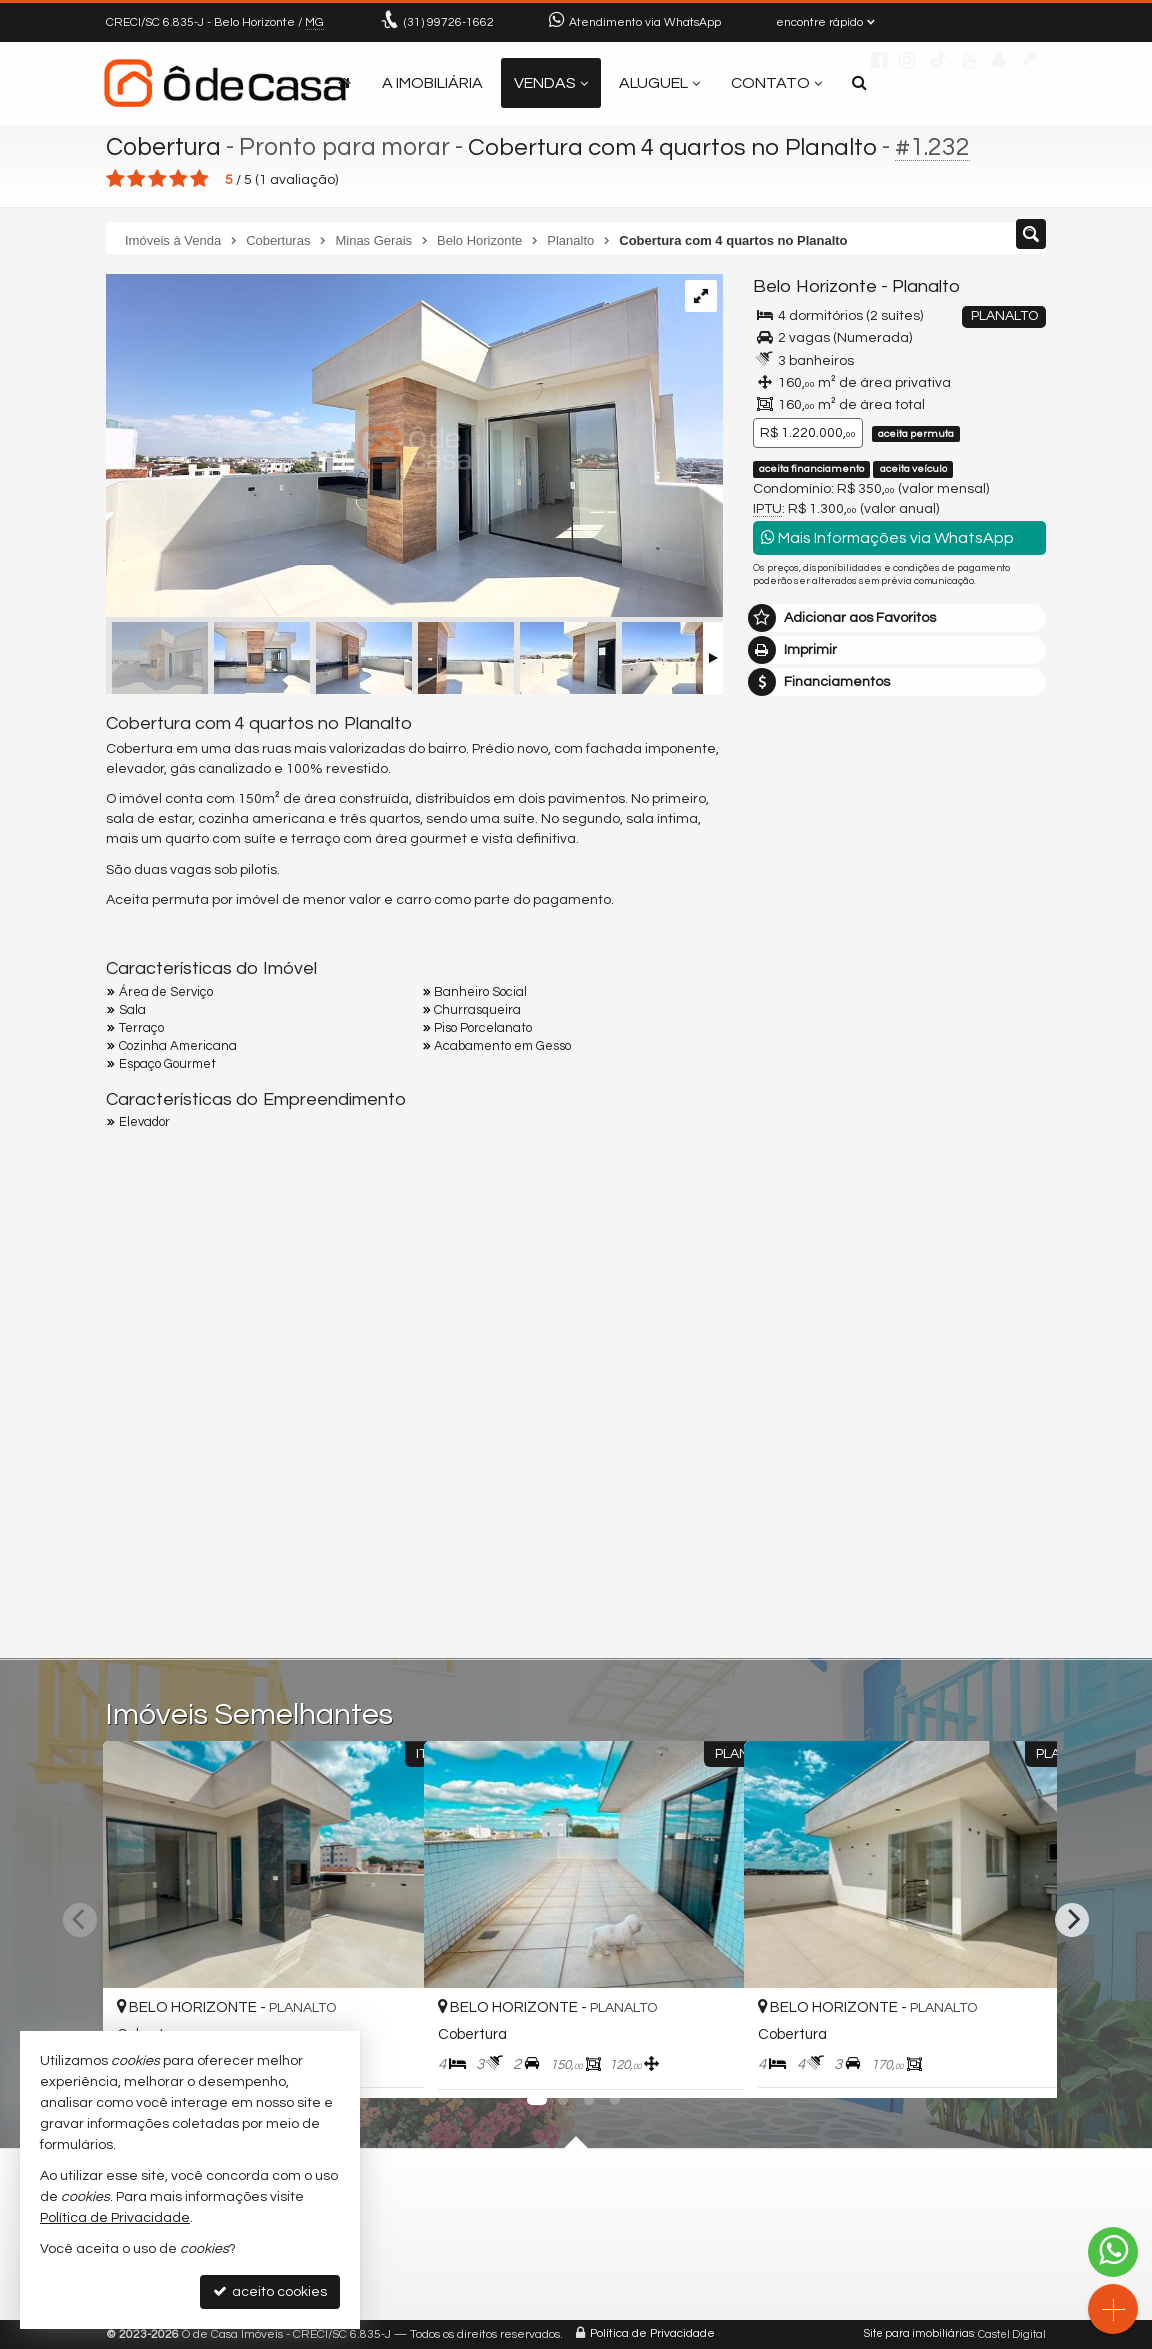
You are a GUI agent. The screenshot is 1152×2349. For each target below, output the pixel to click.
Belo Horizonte (814, 286)
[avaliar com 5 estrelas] (199, 179)
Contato (776, 83)
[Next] (1072, 1920)
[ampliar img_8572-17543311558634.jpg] (414, 447)
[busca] (859, 83)
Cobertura (164, 147)
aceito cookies (270, 2291)
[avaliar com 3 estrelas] (157, 179)
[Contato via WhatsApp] (1113, 2252)
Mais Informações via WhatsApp (887, 537)
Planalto (925, 286)
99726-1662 (449, 22)
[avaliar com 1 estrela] (115, 179)
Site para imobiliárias (919, 2334)
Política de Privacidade (652, 2334)
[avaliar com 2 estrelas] (136, 179)
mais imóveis (900, 976)
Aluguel (659, 83)
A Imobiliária (432, 83)
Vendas (551, 83)
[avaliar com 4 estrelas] (178, 179)
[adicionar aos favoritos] (387, 2064)
